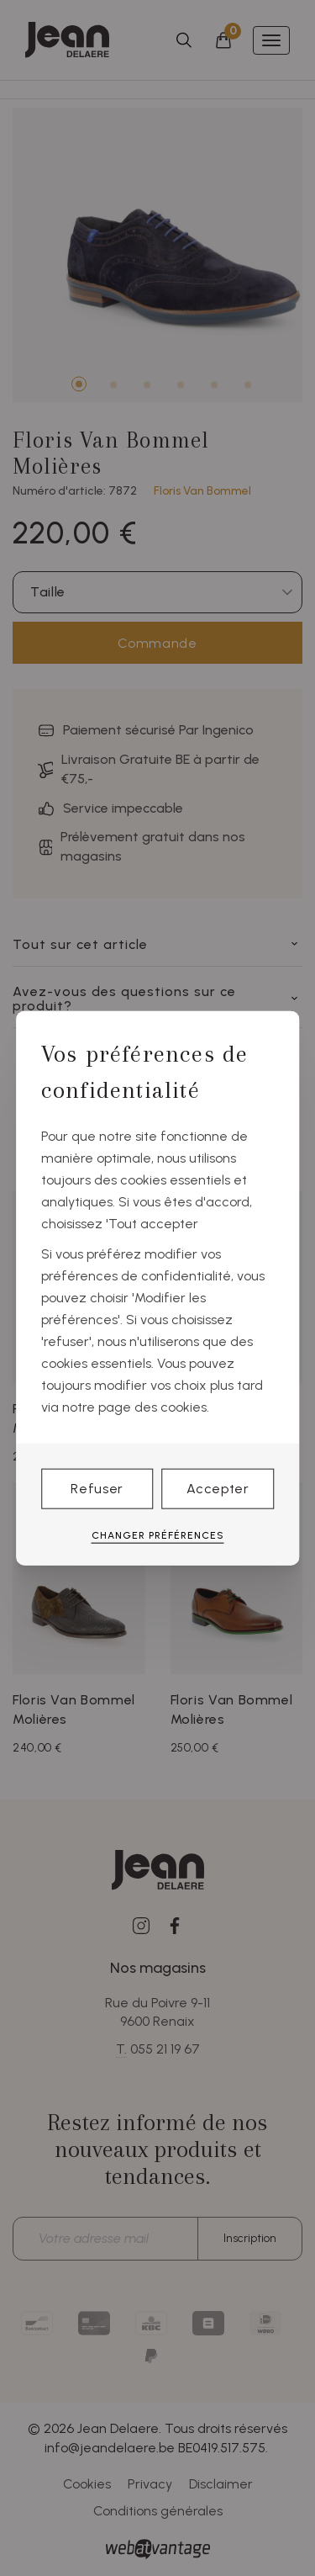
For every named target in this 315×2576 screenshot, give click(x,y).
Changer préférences (158, 1534)
